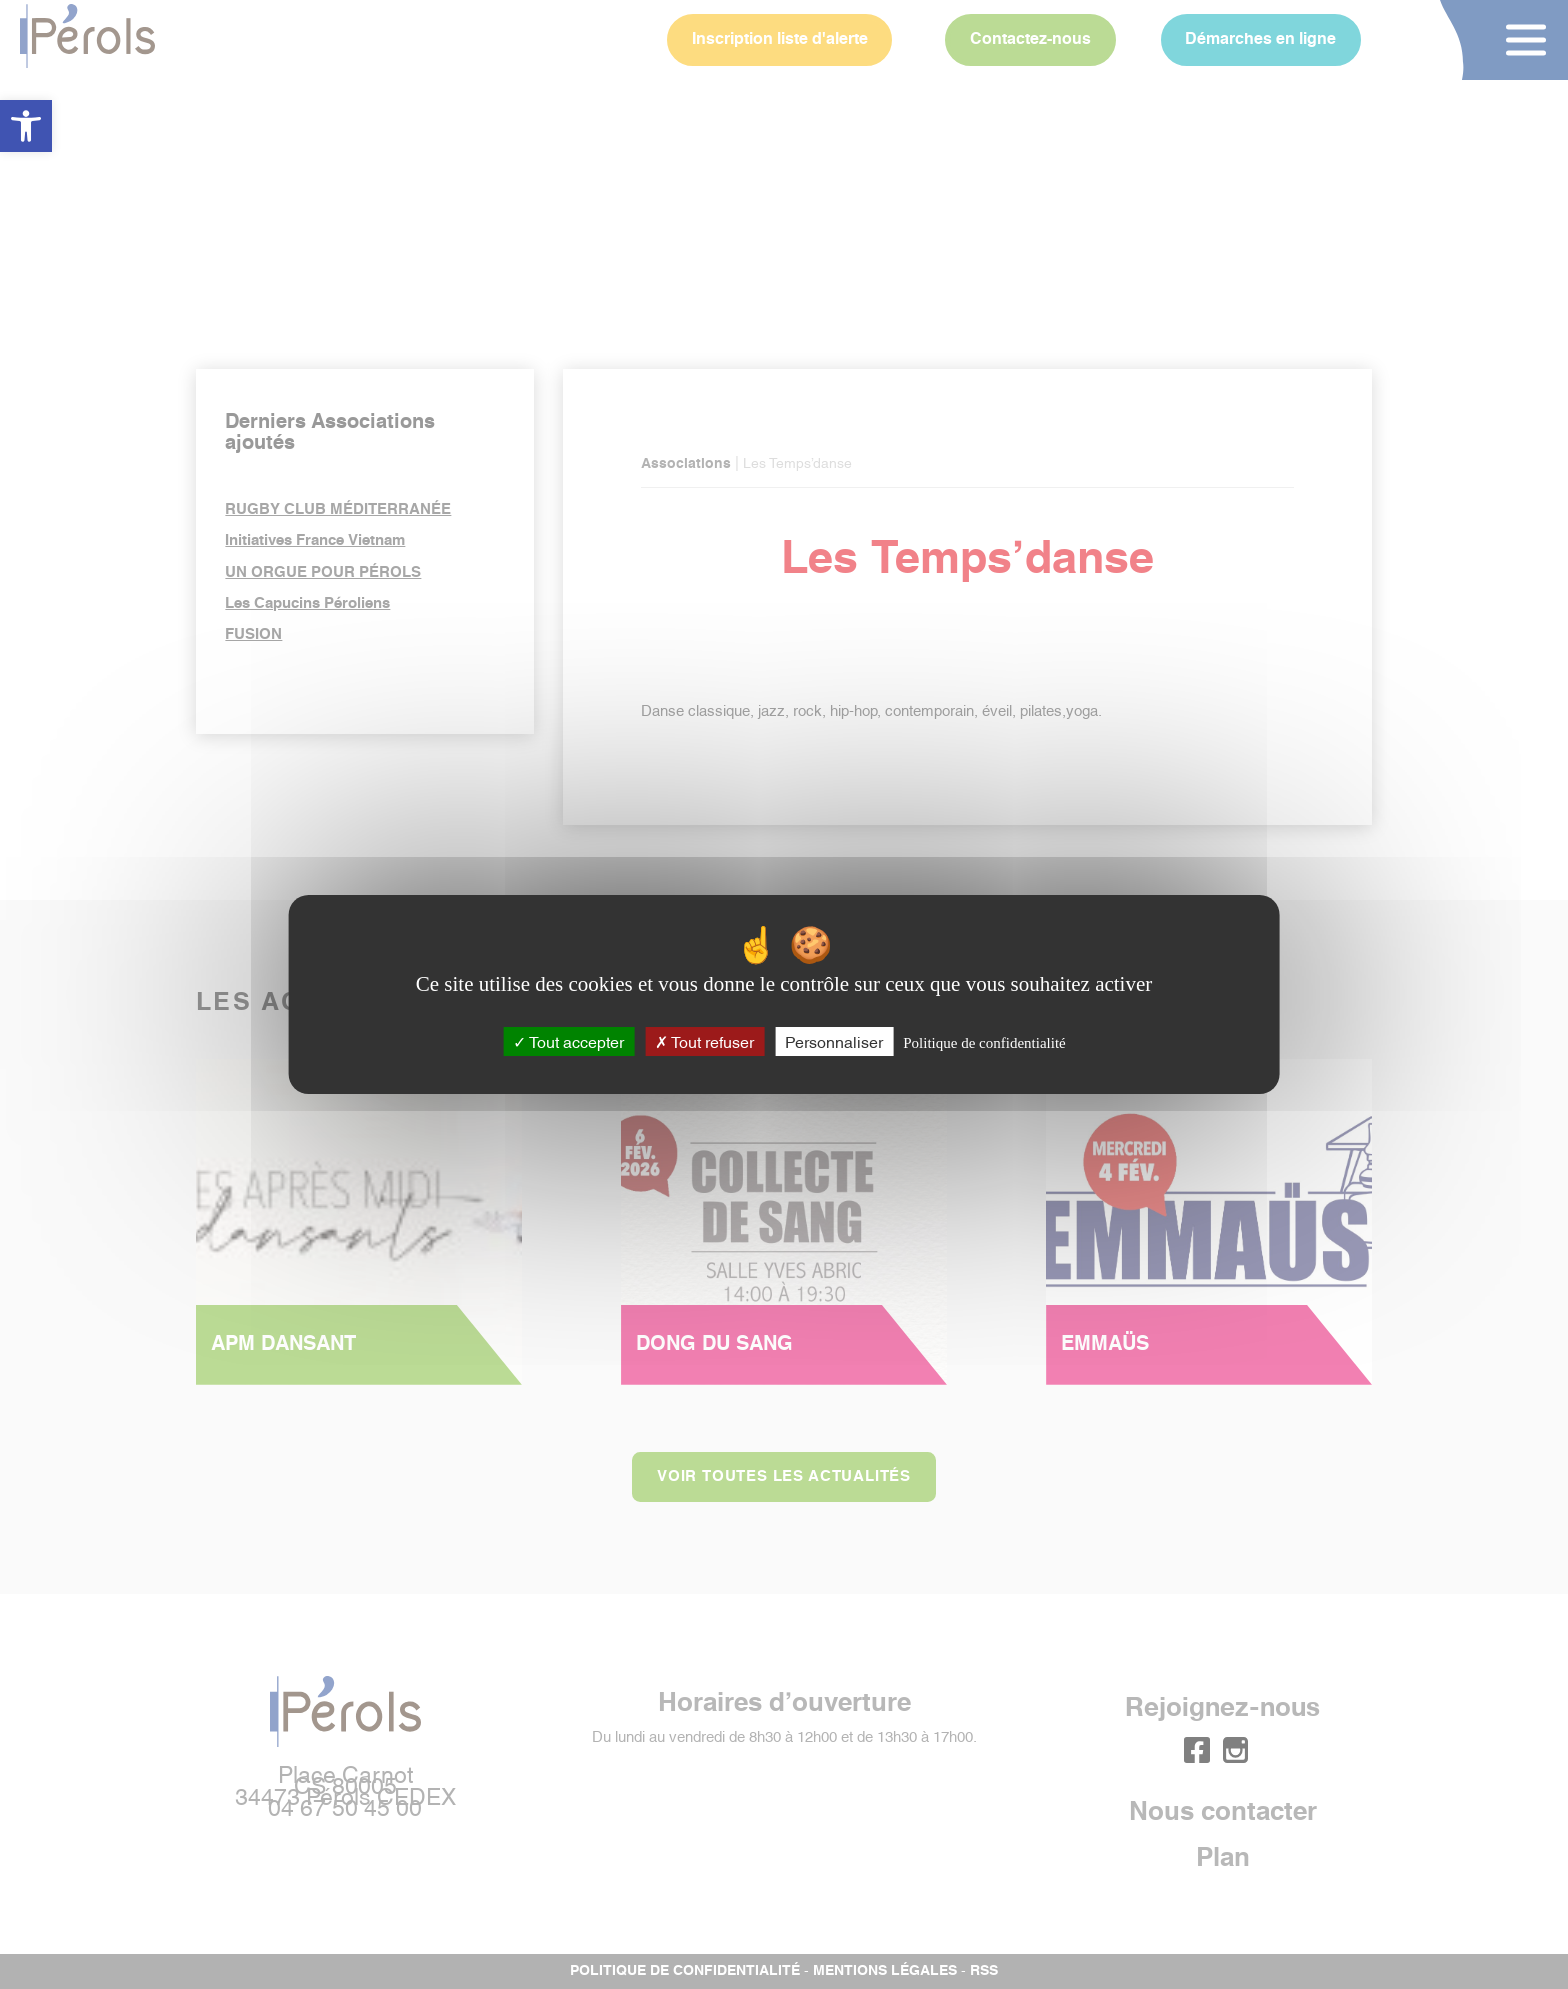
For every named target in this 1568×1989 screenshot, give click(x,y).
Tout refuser (704, 1041)
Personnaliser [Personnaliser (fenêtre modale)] (834, 1041)
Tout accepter (568, 1041)
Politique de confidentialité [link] (984, 1043)
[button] (26, 126)
